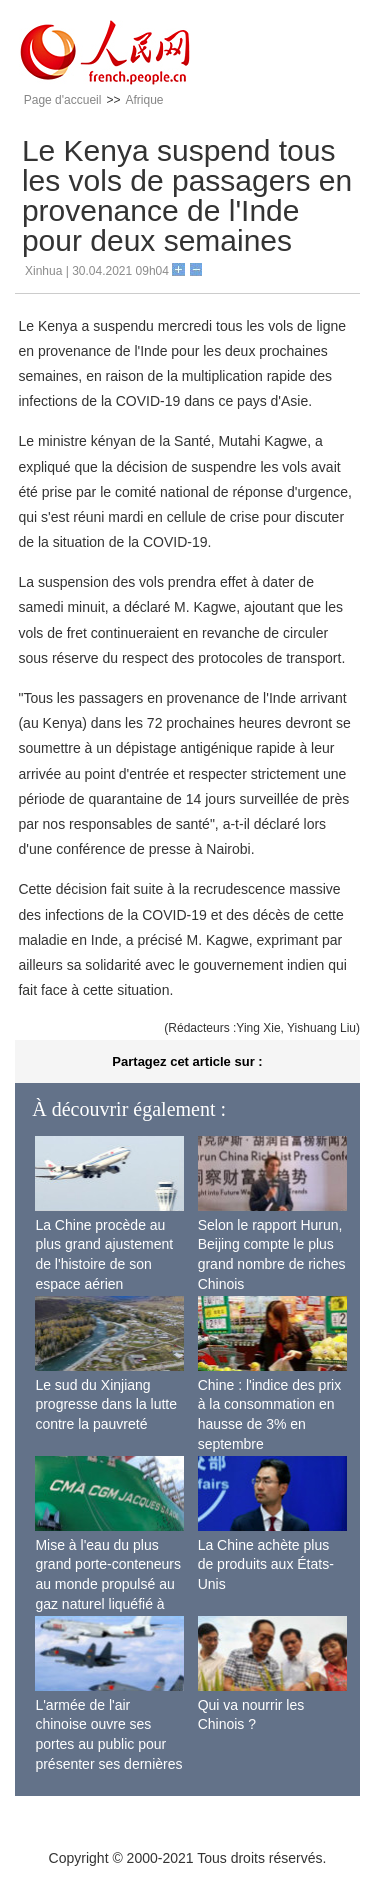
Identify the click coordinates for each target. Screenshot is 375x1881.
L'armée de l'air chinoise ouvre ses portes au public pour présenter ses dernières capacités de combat (108, 1744)
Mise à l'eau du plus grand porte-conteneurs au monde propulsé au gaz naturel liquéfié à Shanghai (108, 1584)
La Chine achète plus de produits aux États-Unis (266, 1564)
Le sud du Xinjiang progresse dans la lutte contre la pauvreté (106, 1404)
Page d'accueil (63, 100)
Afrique (144, 100)
